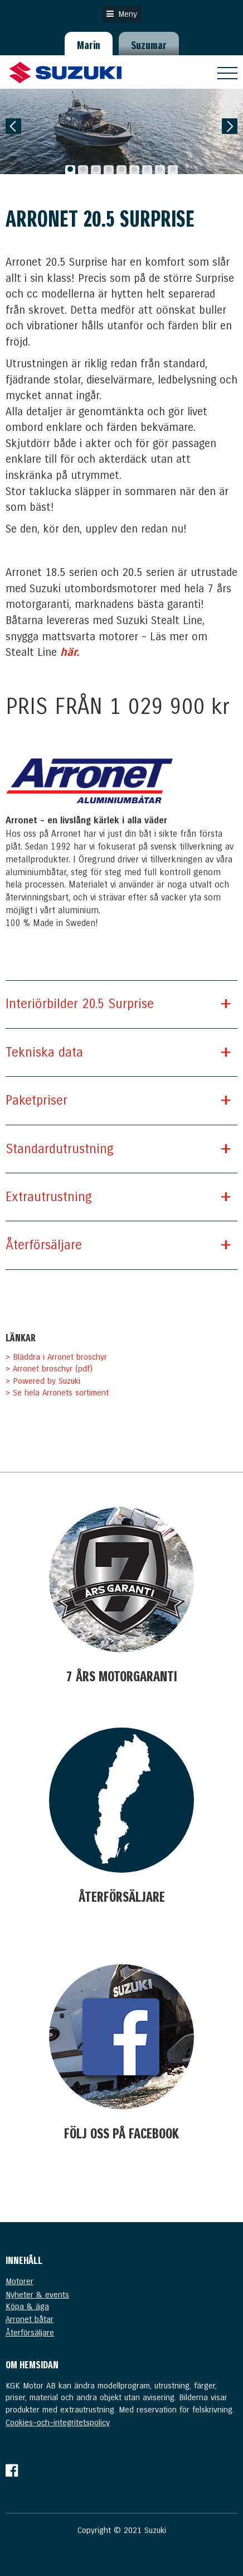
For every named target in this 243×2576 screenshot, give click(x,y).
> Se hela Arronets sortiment (57, 1393)
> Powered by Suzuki (43, 1381)
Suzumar (149, 45)
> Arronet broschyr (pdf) (49, 1369)
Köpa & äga (27, 2306)
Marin (88, 45)
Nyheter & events (37, 2295)
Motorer (19, 2281)
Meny (121, 14)
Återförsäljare (30, 2333)
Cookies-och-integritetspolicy (58, 2422)
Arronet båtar (30, 2319)
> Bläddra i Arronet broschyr (56, 1357)
